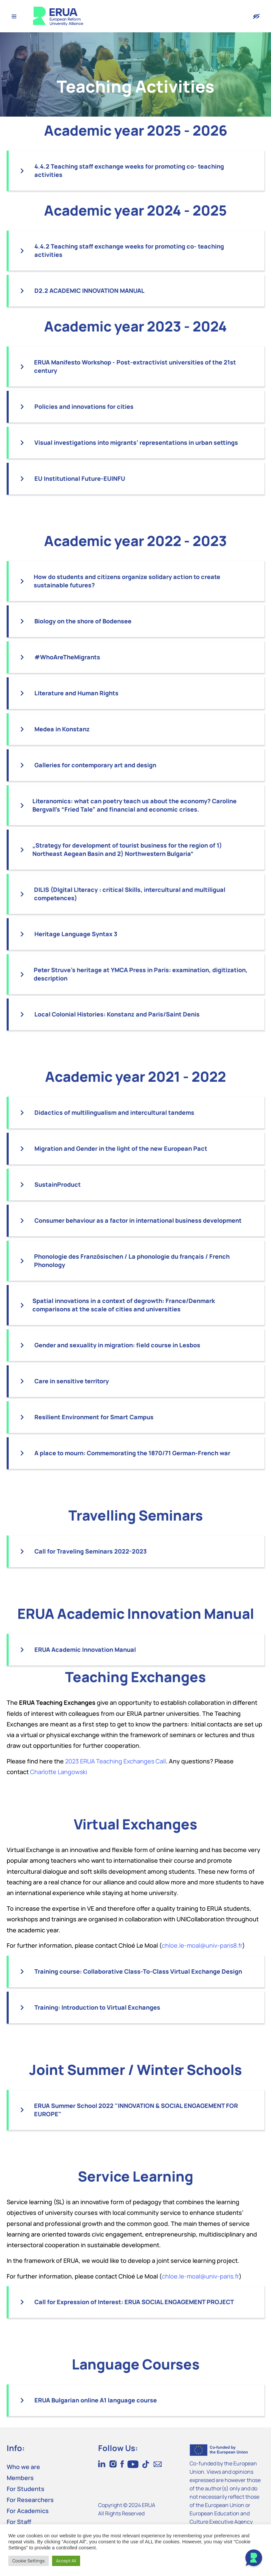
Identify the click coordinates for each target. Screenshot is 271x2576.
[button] (136, 171)
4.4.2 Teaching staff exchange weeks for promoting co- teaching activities (129, 170)
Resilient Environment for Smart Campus (94, 1417)
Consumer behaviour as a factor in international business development (138, 1220)
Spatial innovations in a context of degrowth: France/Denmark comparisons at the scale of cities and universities (123, 1305)
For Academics (28, 2511)
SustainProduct (57, 1184)
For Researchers (30, 2500)
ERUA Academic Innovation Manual (85, 1649)
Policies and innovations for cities (83, 406)
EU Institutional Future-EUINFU (79, 478)
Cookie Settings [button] (28, 2561)
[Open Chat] (253, 2558)
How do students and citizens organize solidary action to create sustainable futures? (127, 581)
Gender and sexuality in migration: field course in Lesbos (117, 1345)
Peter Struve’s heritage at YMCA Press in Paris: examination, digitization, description (141, 974)
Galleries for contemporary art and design (95, 765)
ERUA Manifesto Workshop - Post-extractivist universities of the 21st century (135, 366)
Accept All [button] (66, 2561)
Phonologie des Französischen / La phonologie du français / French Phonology (132, 1260)
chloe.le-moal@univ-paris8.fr (202, 1945)
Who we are (23, 2467)
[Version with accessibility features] (256, 16)
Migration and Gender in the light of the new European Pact (120, 1148)
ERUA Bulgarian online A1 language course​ (95, 2400)
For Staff (19, 2522)
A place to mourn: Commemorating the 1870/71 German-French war (132, 1453)
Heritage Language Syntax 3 (75, 934)
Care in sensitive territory (71, 1381)
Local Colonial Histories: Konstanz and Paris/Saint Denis (117, 1014)
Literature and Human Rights (76, 693)
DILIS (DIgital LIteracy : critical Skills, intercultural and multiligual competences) (129, 894)
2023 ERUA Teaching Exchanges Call (115, 1761)
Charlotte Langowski (58, 1772)
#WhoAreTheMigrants (67, 657)
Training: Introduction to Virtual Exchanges (97, 2007)
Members (20, 2478)
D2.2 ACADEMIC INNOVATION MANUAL (89, 291)
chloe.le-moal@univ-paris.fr (200, 2276)
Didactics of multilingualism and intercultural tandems (114, 1112)
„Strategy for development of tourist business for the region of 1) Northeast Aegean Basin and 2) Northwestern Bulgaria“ (127, 849)
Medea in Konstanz (62, 729)
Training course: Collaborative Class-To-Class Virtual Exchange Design (138, 1971)
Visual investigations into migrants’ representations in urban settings (136, 442)
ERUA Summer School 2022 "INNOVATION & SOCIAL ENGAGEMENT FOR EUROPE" (136, 2110)
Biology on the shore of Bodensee (82, 621)
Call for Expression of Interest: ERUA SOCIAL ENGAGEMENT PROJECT (134, 2302)
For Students (25, 2489)
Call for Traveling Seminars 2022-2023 (90, 1551)
